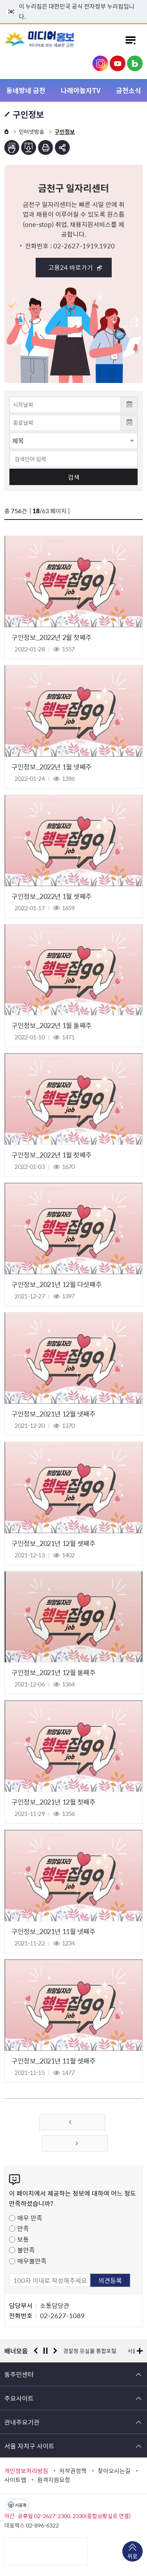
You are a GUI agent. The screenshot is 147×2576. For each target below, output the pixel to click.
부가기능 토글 (62, 147)
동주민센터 (19, 2374)
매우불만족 (32, 2260)
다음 (55, 2351)
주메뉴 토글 (130, 40)
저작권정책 (73, 2470)
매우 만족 (29, 2217)
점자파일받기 (28, 147)
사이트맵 (15, 2479)
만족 (23, 2228)
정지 (45, 2351)
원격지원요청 (53, 2479)
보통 (23, 2239)
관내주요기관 (22, 2422)
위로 (132, 2557)
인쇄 (45, 147)
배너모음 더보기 (140, 2351)
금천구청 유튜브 (117, 63)
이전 (35, 2351)
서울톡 (21, 2505)
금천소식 (128, 90)
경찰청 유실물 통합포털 (89, 2350)
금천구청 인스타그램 (100, 63)
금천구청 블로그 (135, 63)
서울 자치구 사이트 (29, 2445)
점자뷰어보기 (11, 147)
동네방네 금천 (25, 90)
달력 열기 (129, 405)
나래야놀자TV (81, 90)
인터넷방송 (31, 131)
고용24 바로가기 (70, 267)
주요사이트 (19, 2398)
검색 (74, 477)
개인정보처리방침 (26, 2470)
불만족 (26, 2249)
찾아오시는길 (114, 2470)
